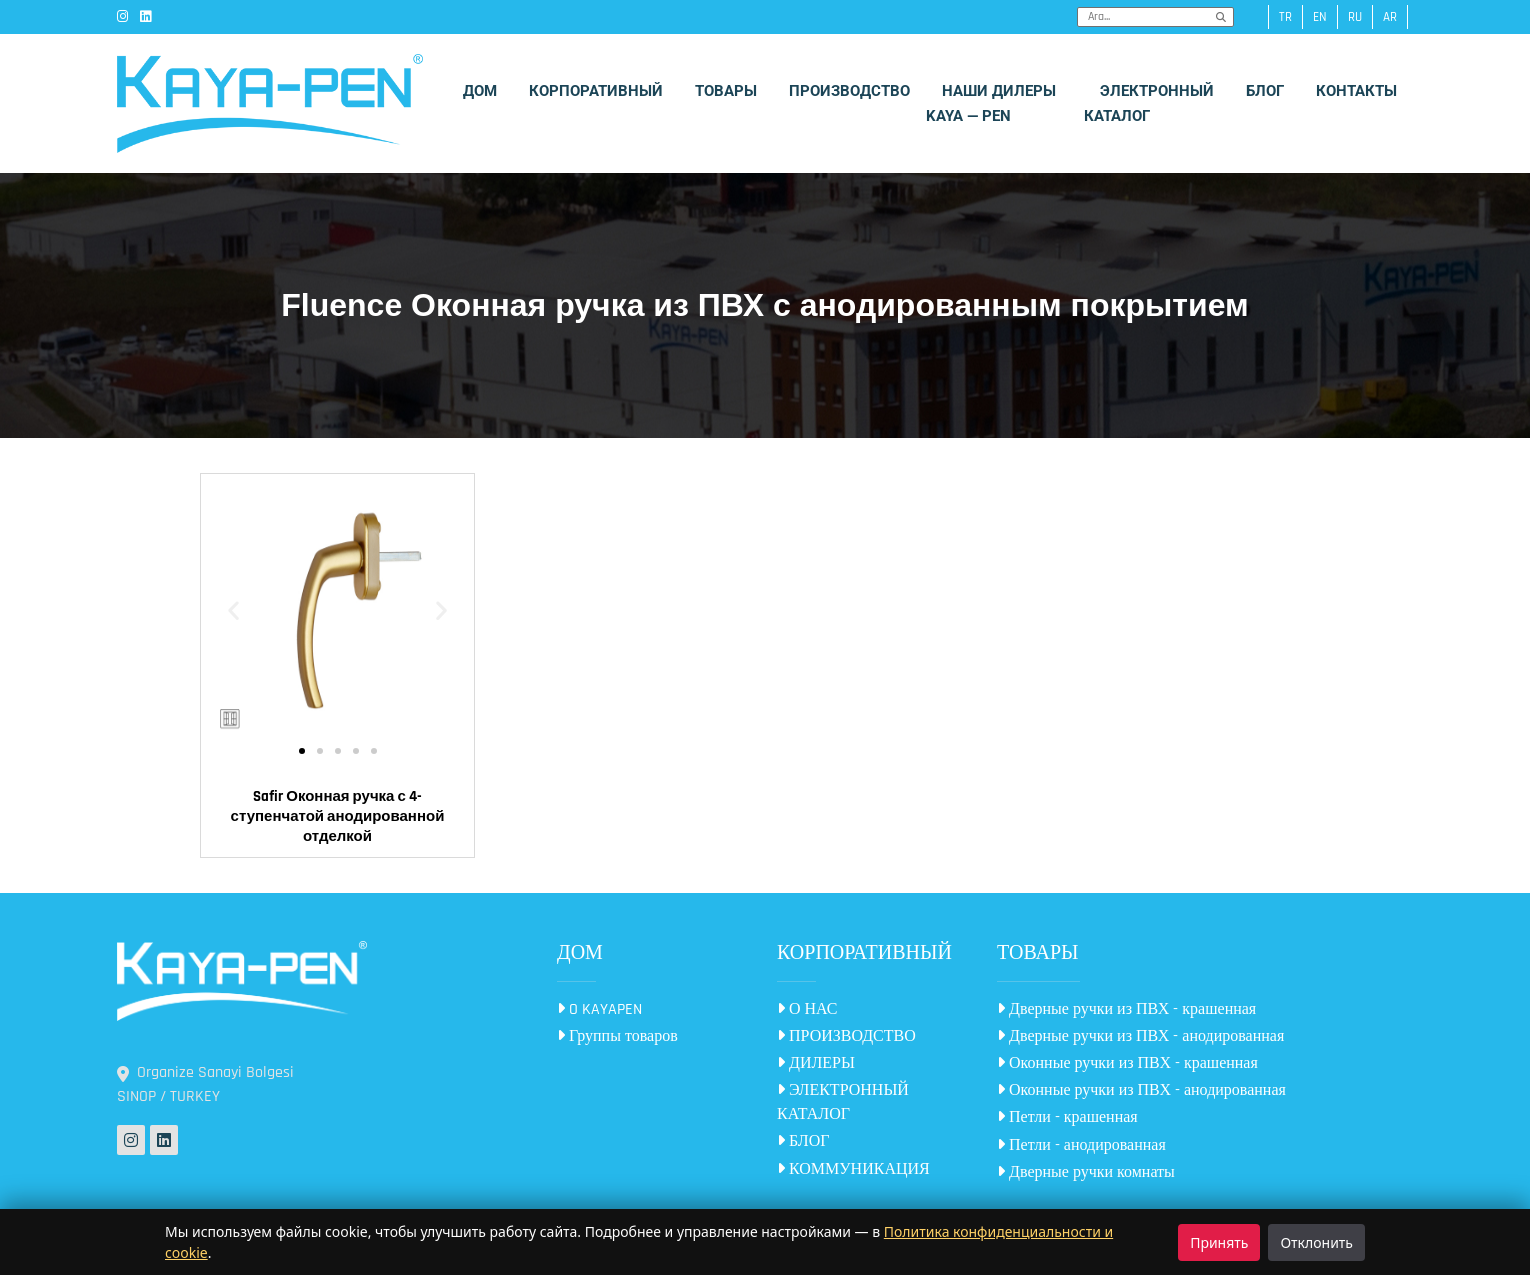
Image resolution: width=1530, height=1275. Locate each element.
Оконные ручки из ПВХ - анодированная (1141, 1090)
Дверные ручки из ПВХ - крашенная (1126, 1009)
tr (1285, 17)
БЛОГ (803, 1141)
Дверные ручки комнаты (1086, 1172)
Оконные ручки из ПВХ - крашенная (1127, 1063)
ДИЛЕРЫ (816, 1063)
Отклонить (1316, 1242)
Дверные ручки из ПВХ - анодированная (1140, 1036)
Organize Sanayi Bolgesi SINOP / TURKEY (205, 1084)
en (1320, 17)
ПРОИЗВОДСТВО (846, 1036)
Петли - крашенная (1067, 1117)
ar (1390, 17)
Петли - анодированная (1081, 1145)
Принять (1219, 1242)
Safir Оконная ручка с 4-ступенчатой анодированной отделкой (338, 816)
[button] (233, 610)
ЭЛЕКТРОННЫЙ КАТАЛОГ (843, 1102)
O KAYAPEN (599, 1009)
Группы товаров (617, 1036)
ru (1355, 17)
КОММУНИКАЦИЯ (853, 1169)
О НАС (807, 1009)
